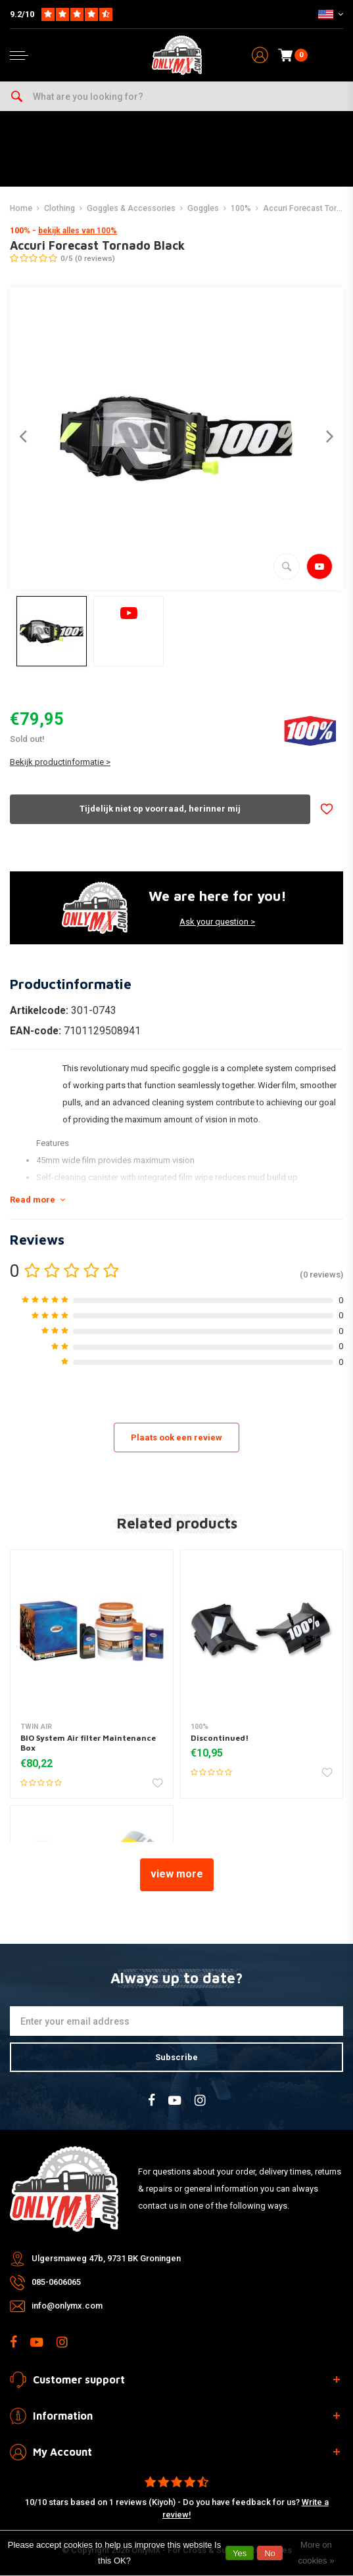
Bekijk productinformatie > (60, 762)
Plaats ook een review (176, 1437)
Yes (240, 2553)
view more (177, 1874)
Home (21, 208)
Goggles (203, 208)
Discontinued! (219, 1738)
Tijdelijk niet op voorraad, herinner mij (160, 809)
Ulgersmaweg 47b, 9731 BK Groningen (106, 2258)
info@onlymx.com (67, 2306)
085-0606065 (56, 2282)
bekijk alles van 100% (77, 230)
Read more (37, 1200)
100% (241, 208)
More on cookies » (316, 2552)
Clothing (59, 208)
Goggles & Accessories (131, 208)
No (269, 2553)
